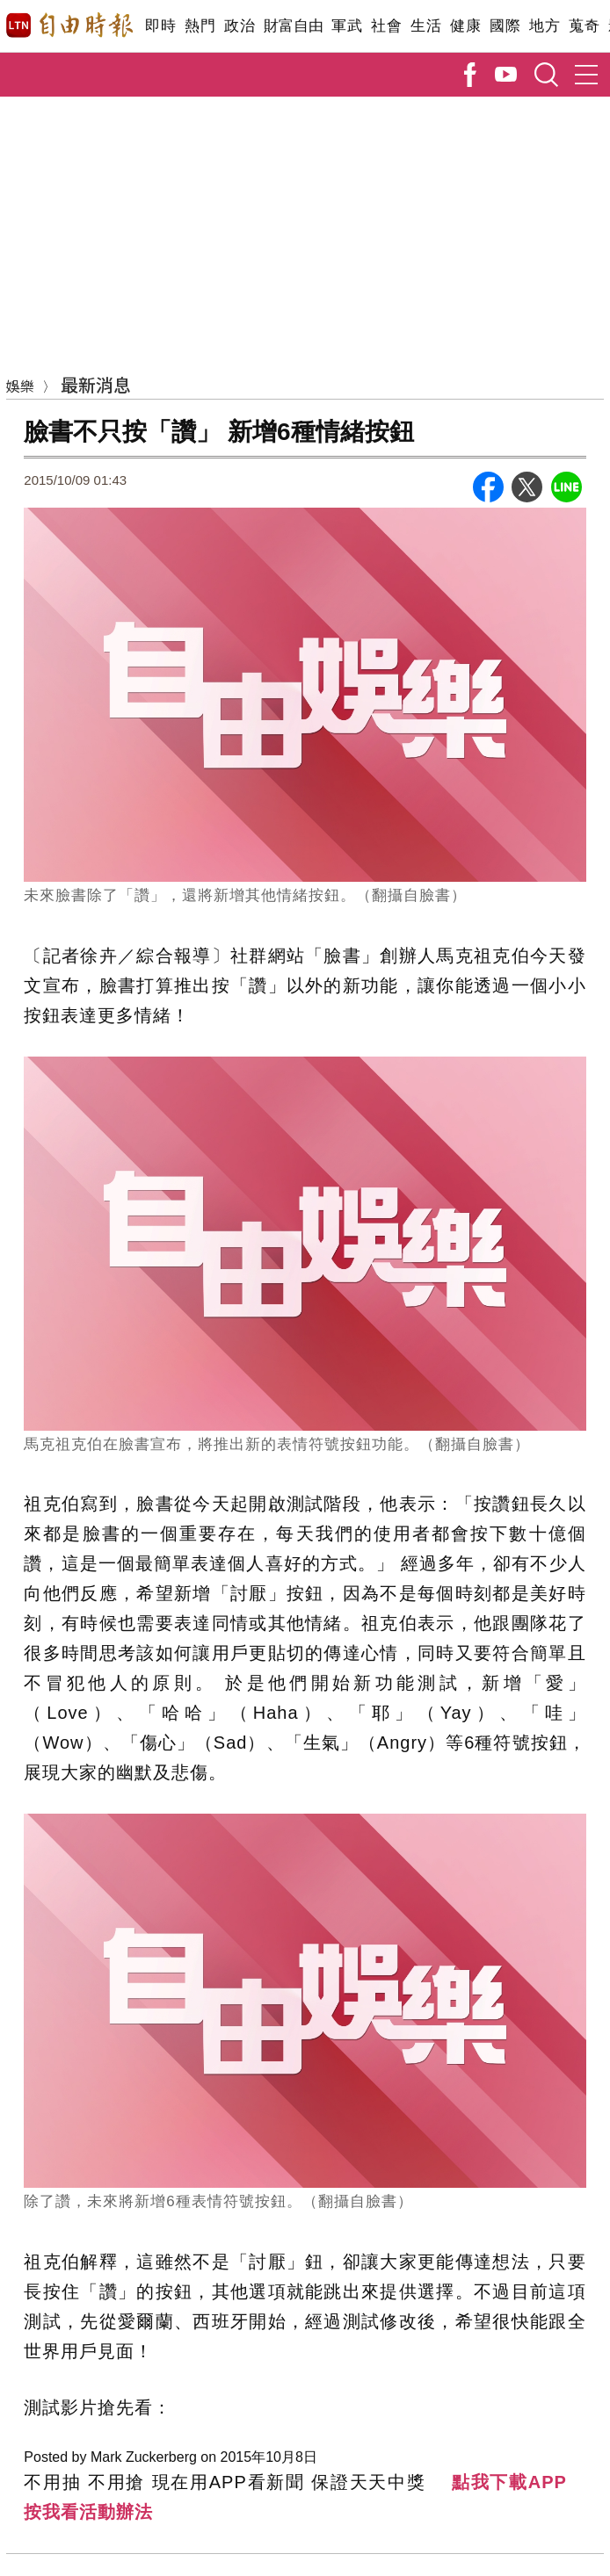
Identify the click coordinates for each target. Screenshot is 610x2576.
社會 (386, 26)
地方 (544, 26)
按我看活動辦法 (88, 2512)
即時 (160, 26)
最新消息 (96, 384)
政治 (239, 26)
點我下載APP (509, 2482)
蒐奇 (584, 26)
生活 (425, 26)
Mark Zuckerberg (144, 2457)
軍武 (346, 26)
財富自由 (293, 26)
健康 (465, 26)
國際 (505, 26)
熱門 (200, 26)
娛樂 (20, 385)
